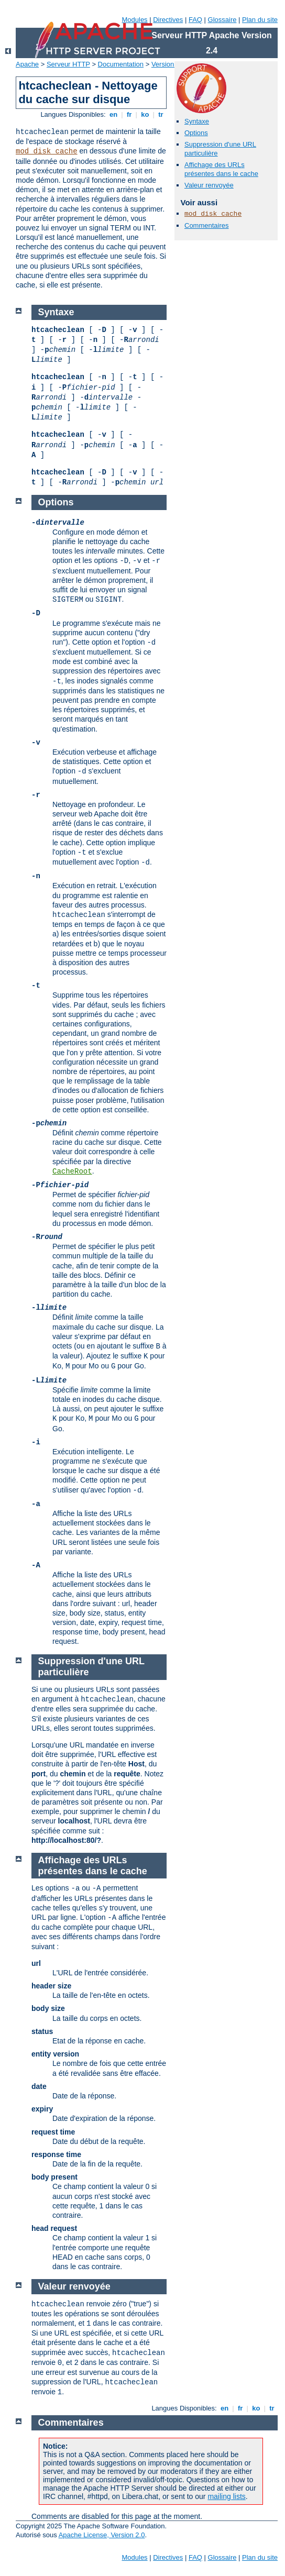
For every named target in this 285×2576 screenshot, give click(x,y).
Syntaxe (196, 121)
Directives (168, 20)
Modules (134, 20)
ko (145, 114)
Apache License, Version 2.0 (102, 2535)
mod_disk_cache (47, 151)
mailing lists (226, 2496)
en (113, 114)
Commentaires (206, 225)
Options (196, 133)
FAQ (195, 20)
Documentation (121, 64)
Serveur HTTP (68, 64)
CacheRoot (72, 1171)
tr (161, 114)
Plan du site (260, 20)
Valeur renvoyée (209, 185)
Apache (27, 64)
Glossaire (222, 20)
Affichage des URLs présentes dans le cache (221, 169)
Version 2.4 (168, 64)
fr (129, 114)
